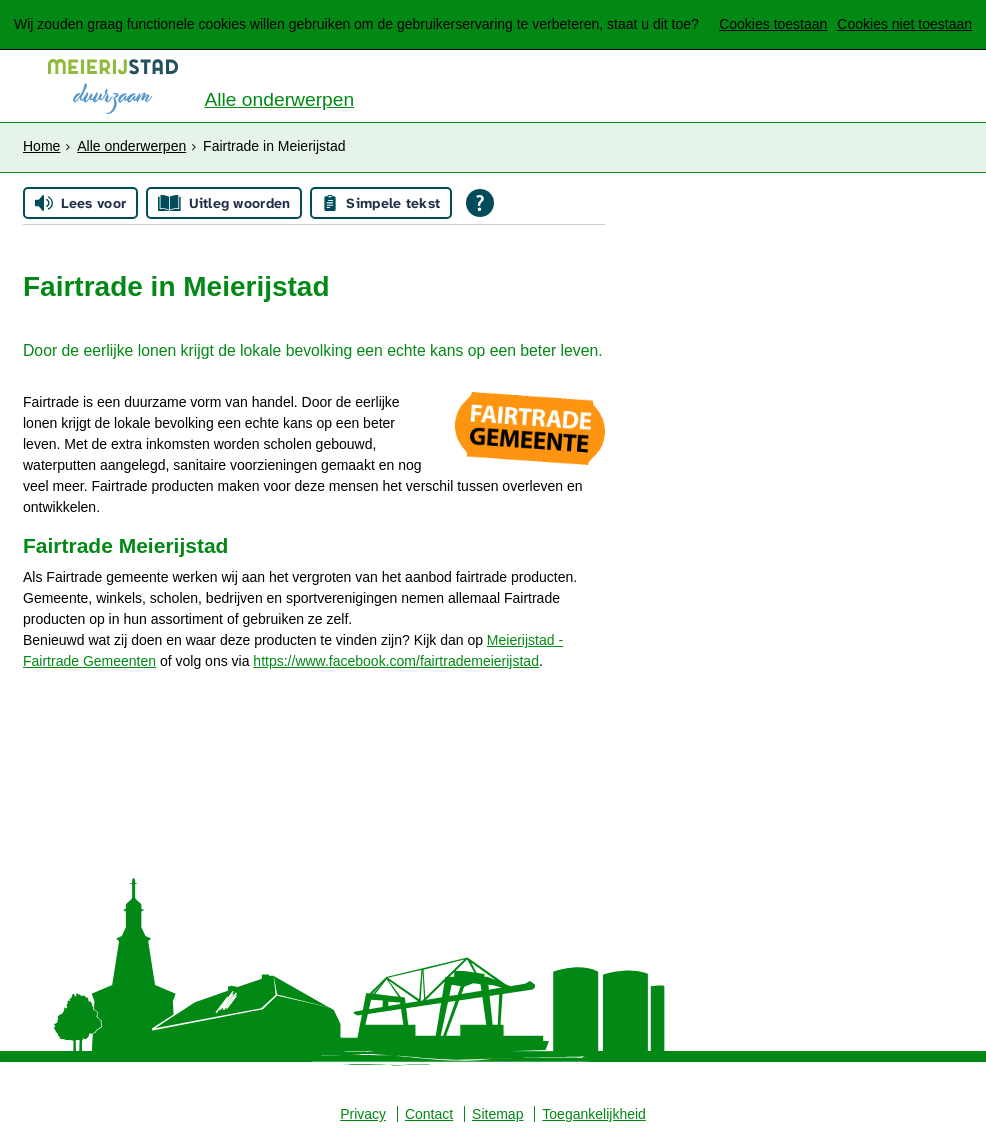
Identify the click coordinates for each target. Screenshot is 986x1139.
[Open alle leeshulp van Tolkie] (480, 203)
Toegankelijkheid (594, 1114)
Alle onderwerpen (279, 100)
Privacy (363, 1114)
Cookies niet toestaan (904, 24)
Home (41, 146)
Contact (429, 1114)
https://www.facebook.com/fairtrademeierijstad (396, 661)
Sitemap (497, 1114)
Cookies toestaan (773, 24)
